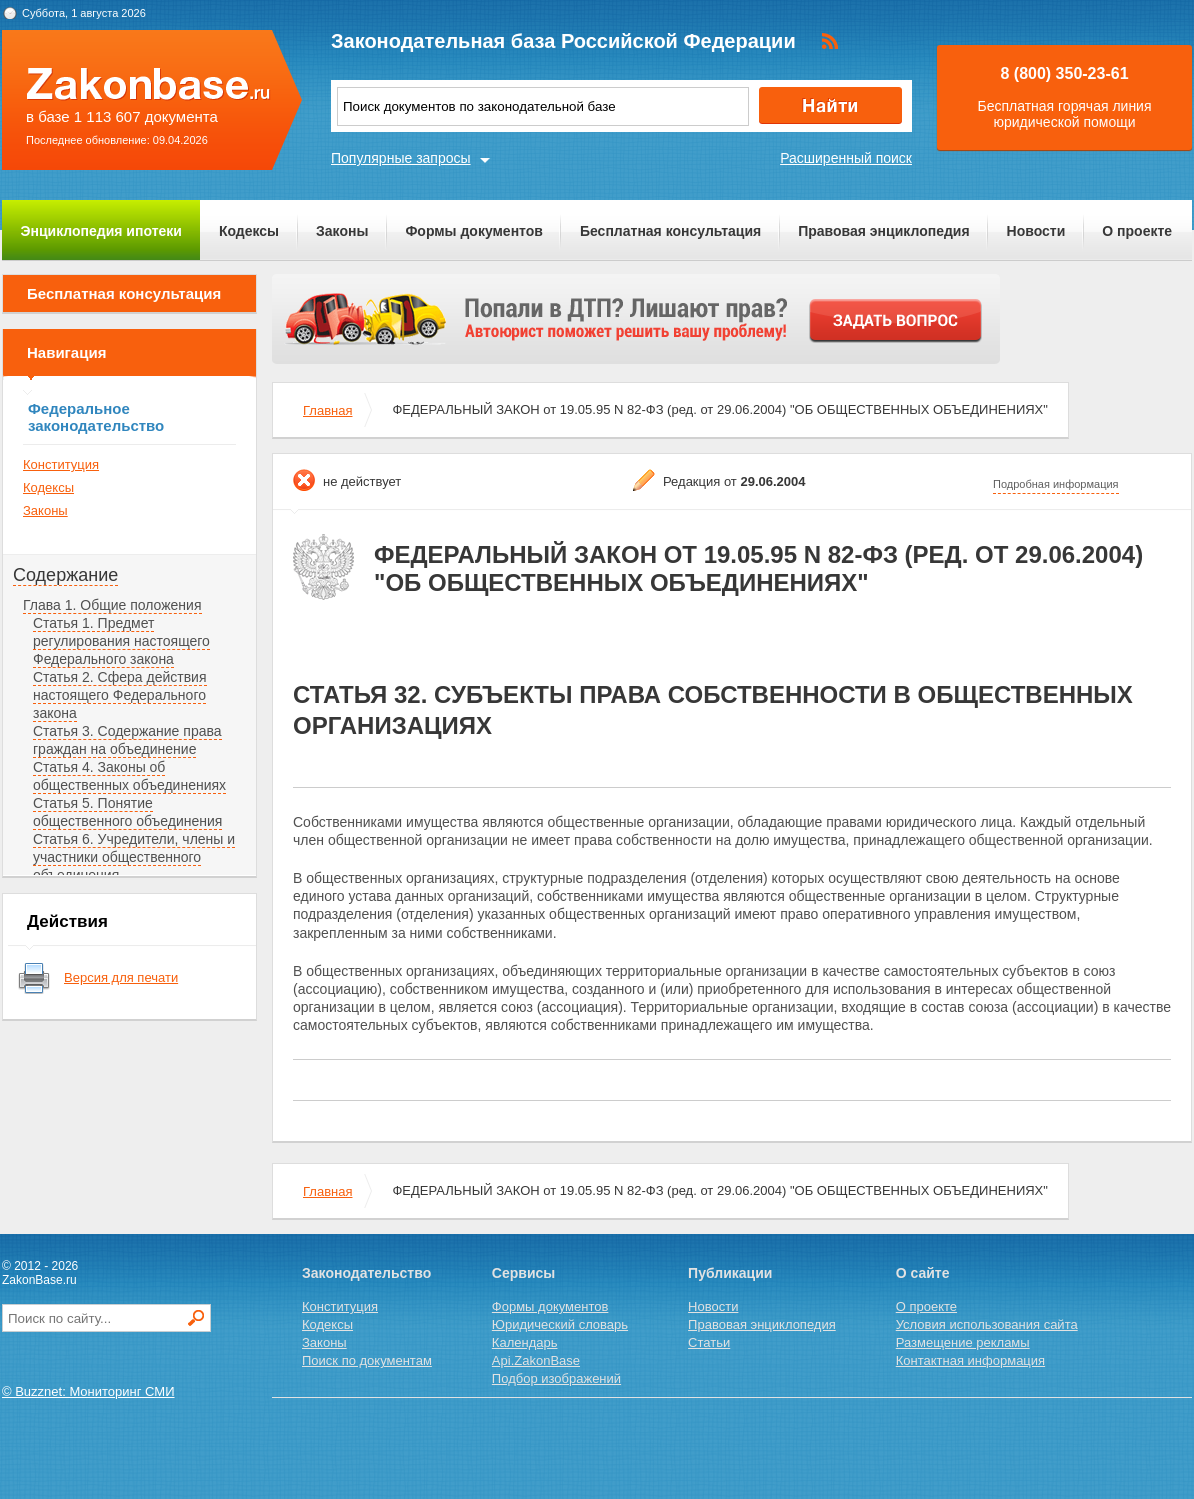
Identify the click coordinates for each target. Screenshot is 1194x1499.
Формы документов (474, 231)
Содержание (65, 575)
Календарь (525, 1342)
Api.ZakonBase (536, 1360)
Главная (327, 410)
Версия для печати (121, 977)
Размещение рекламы (963, 1342)
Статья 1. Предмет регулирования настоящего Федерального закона (121, 641)
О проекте (1137, 231)
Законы (342, 231)
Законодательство (366, 1273)
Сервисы (523, 1273)
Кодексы (249, 231)
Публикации (730, 1273)
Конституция (61, 464)
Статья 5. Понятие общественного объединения (127, 812)
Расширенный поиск (846, 158)
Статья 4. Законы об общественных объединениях (129, 776)
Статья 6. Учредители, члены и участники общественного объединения (134, 857)
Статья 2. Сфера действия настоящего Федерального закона (120, 695)
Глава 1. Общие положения (112, 605)
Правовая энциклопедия (883, 231)
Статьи (709, 1342)
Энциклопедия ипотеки (101, 231)
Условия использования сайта (987, 1324)
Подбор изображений (556, 1378)
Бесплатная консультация (670, 231)
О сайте (923, 1273)
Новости (1036, 231)
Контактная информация (970, 1360)
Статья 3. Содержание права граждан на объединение (127, 740)
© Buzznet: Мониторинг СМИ (88, 1391)
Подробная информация (1056, 484)
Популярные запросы (401, 158)
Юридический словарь (560, 1324)
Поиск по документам (367, 1360)
